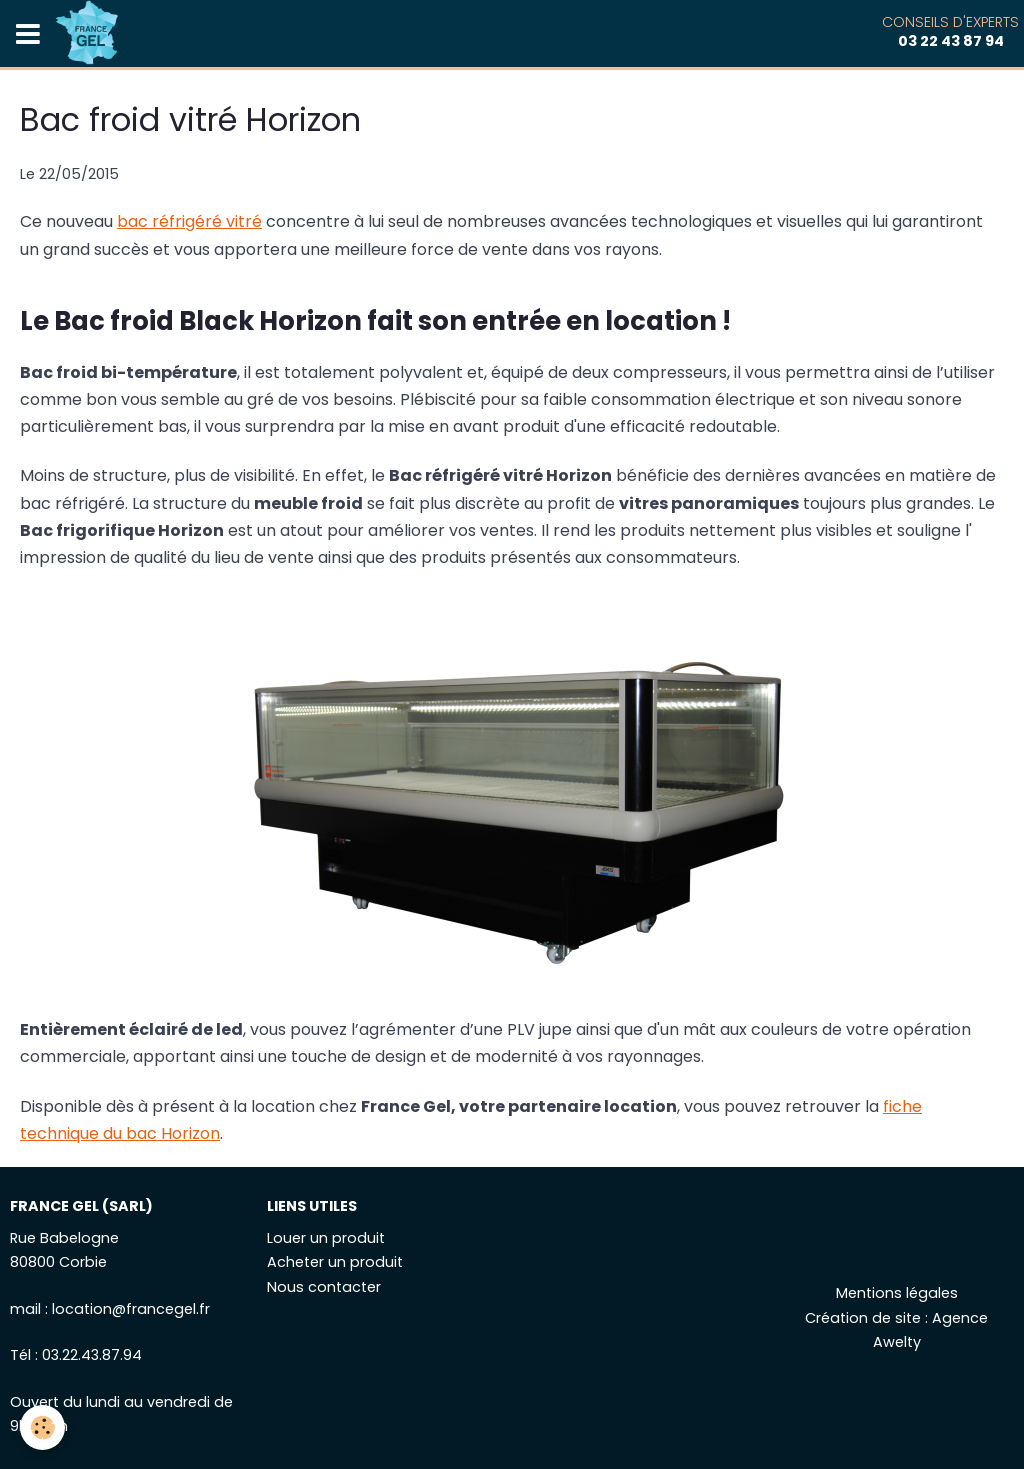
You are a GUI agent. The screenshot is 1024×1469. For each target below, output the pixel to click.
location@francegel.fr (131, 1309)
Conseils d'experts (950, 31)
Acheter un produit (335, 1262)
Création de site (863, 1318)
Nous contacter (324, 1287)
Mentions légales (897, 1293)
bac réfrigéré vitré (189, 221)
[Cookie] (42, 1427)
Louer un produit (326, 1238)
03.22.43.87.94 (92, 1355)
